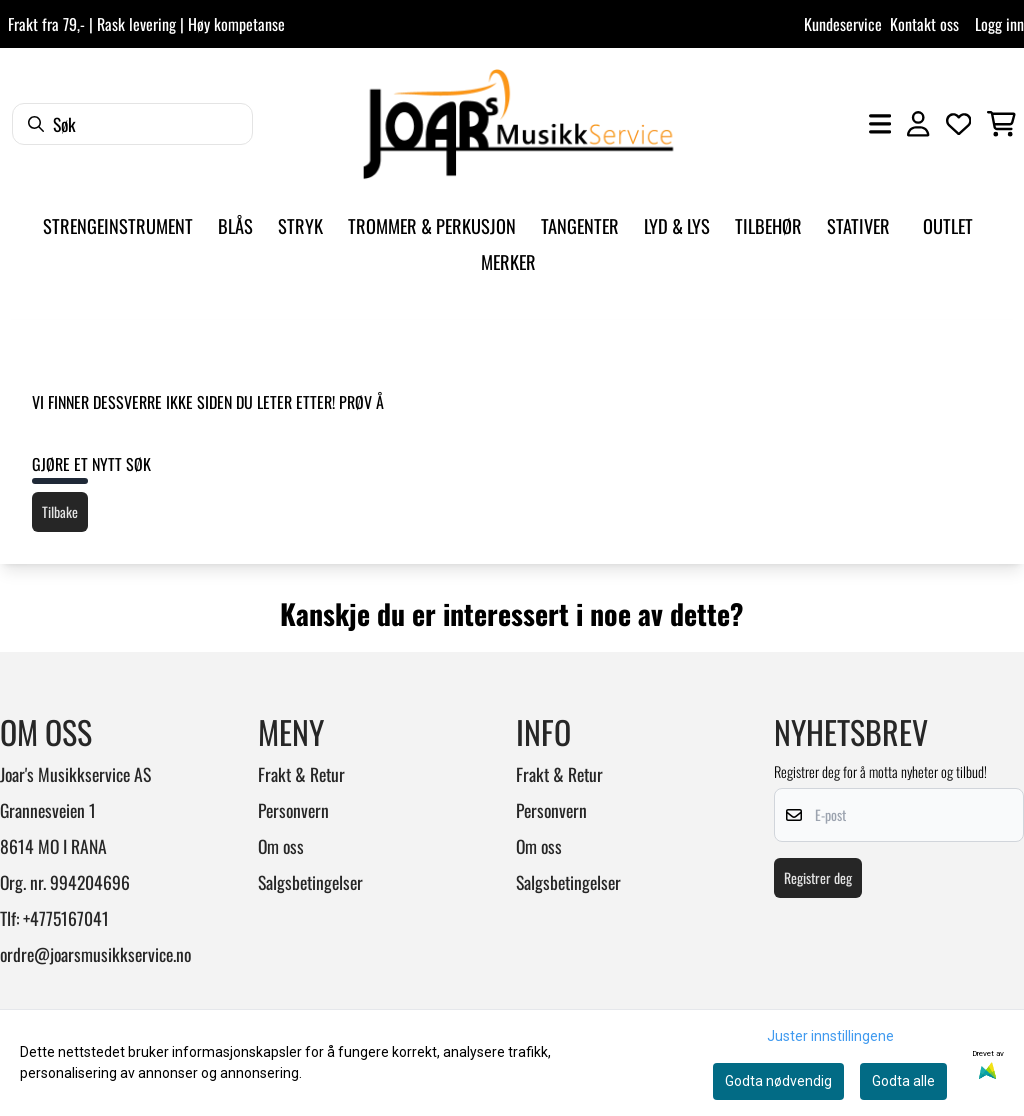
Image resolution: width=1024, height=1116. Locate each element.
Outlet (948, 225)
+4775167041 (66, 918)
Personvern (293, 810)
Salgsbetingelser (310, 882)
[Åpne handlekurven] (1001, 124)
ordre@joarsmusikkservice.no (95, 954)
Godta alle (903, 1081)
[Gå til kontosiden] (918, 124)
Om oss (281, 846)
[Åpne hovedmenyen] (880, 124)
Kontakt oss (924, 24)
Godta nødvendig (778, 1081)
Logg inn (999, 24)
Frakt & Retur (301, 774)
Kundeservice (843, 24)
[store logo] (518, 124)
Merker (508, 261)
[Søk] (132, 124)
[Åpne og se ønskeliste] (959, 124)
